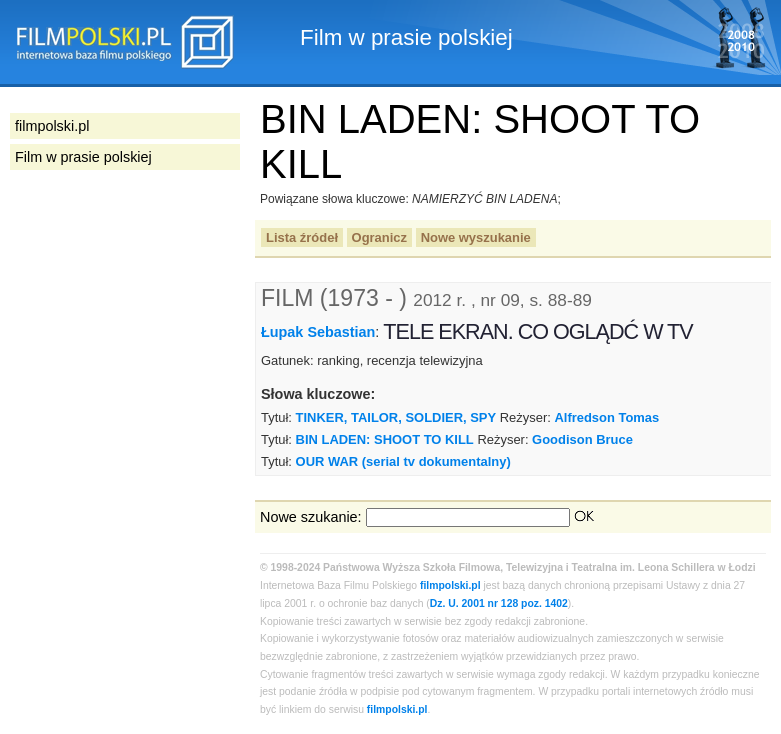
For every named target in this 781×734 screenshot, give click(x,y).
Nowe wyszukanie (476, 237)
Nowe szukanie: (311, 517)
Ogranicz (379, 237)
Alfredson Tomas (606, 417)
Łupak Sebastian (318, 332)
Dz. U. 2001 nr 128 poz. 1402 (499, 603)
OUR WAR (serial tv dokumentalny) (403, 461)
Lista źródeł (302, 237)
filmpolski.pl (450, 585)
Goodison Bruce (582, 439)
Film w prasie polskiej (83, 157)
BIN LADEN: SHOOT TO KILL (385, 439)
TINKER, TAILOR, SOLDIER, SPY (396, 417)
